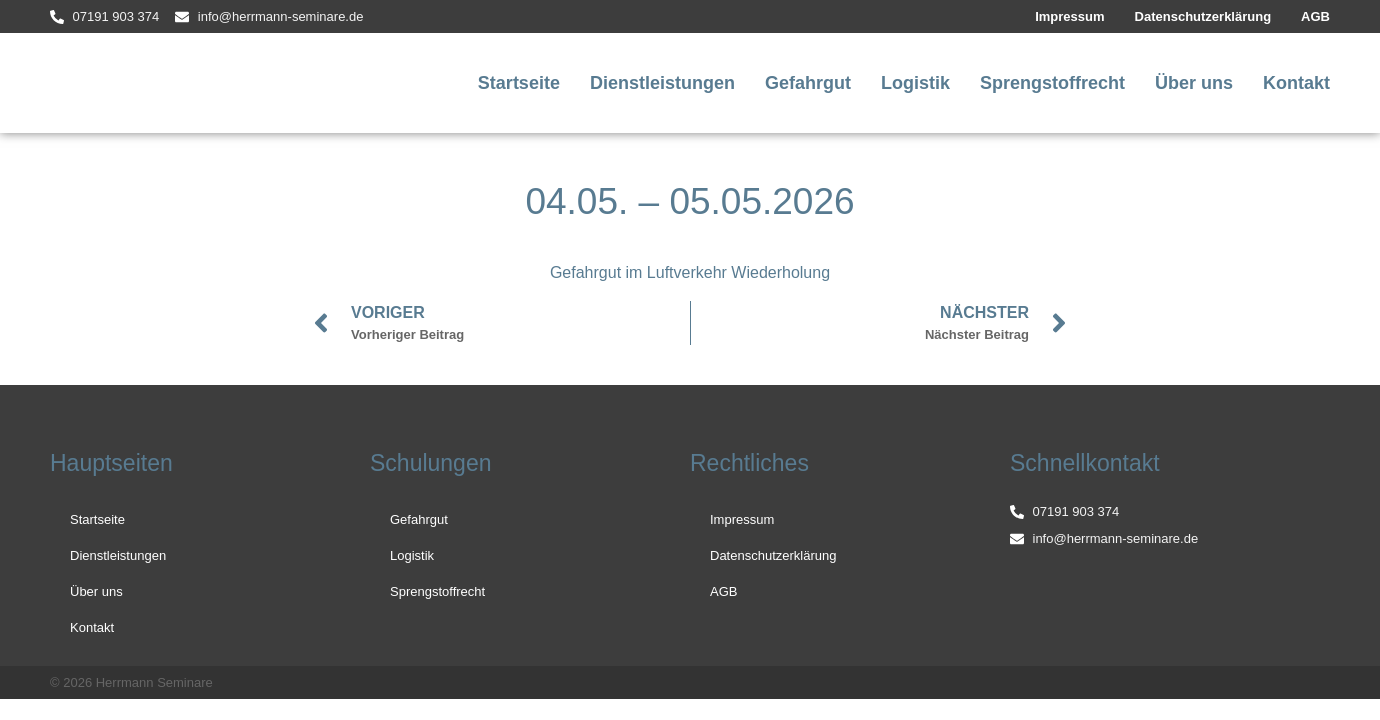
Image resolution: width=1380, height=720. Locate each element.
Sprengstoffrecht (1052, 83)
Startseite (519, 83)
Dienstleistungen (662, 83)
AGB (1315, 16)
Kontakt (1296, 83)
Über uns (1194, 83)
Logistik (915, 83)
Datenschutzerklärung (1203, 16)
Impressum (1069, 16)
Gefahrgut (808, 83)
